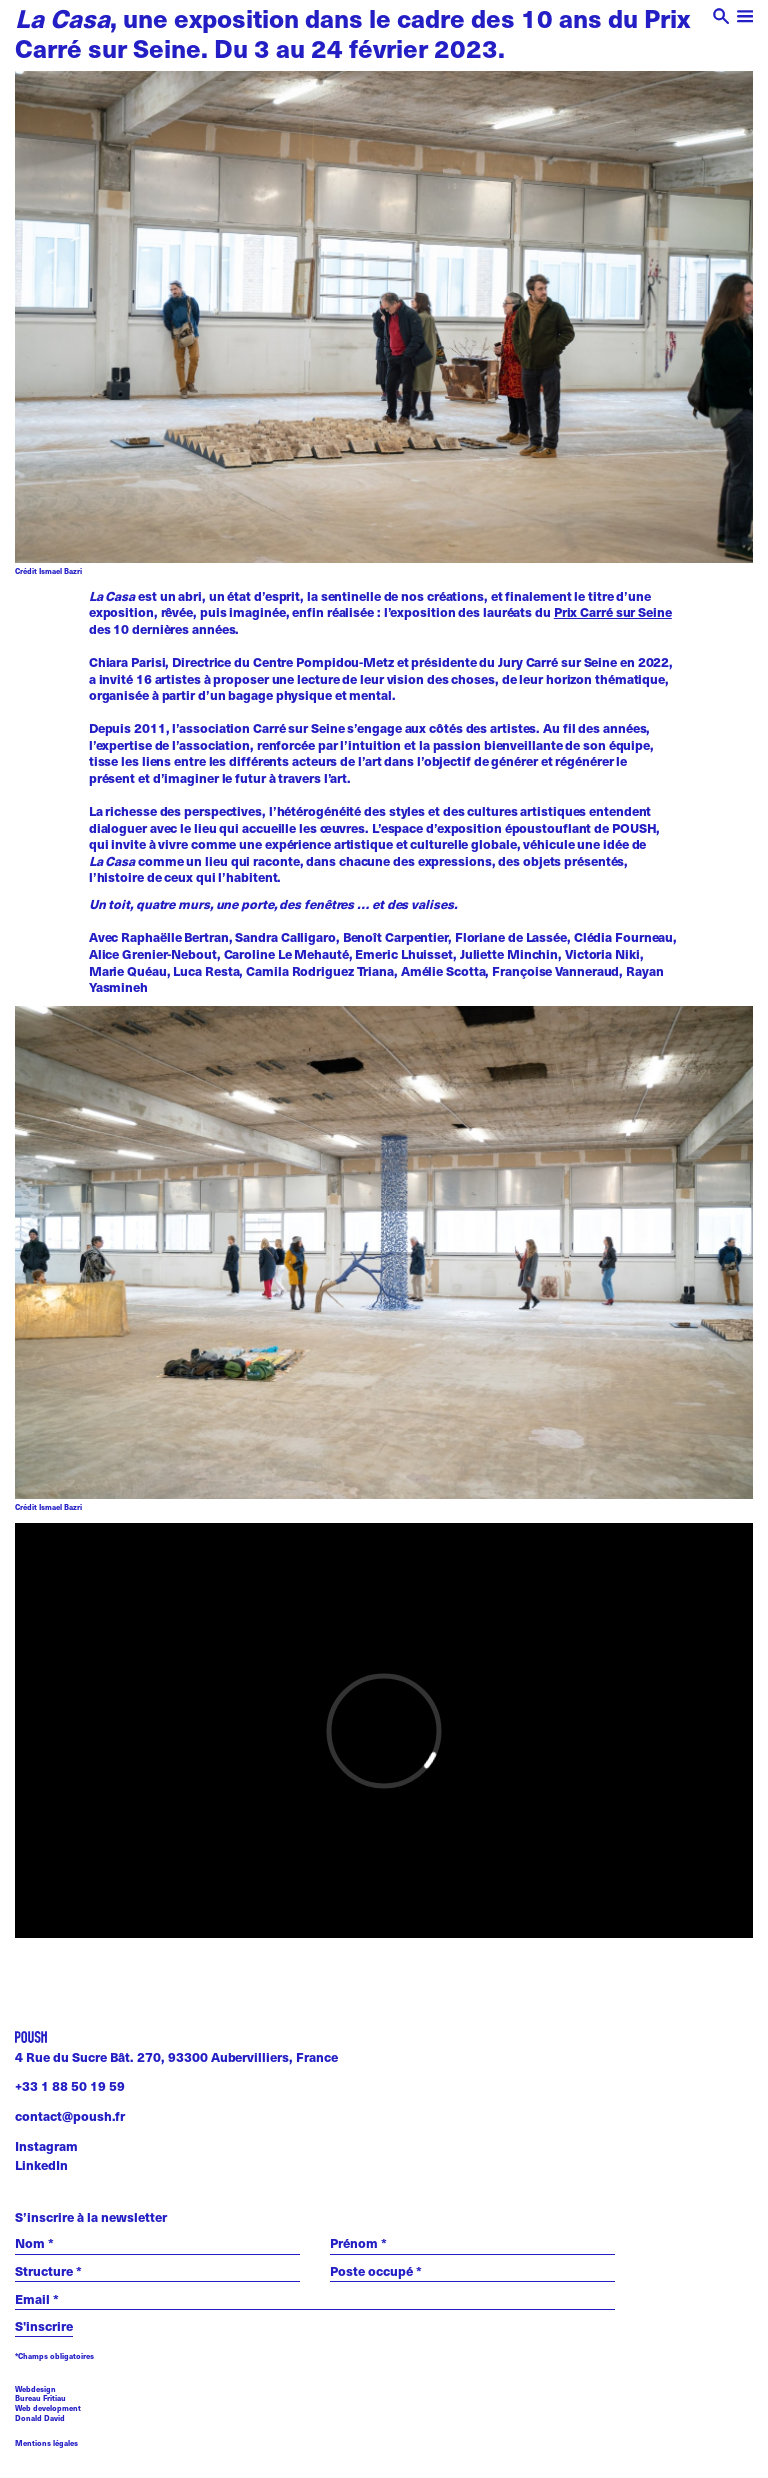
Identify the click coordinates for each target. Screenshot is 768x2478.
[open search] (721, 18)
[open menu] (745, 18)
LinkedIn (41, 2165)
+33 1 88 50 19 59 (70, 2086)
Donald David (40, 2418)
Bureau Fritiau (40, 2398)
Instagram (46, 2146)
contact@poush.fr (70, 2116)
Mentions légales (46, 2443)
